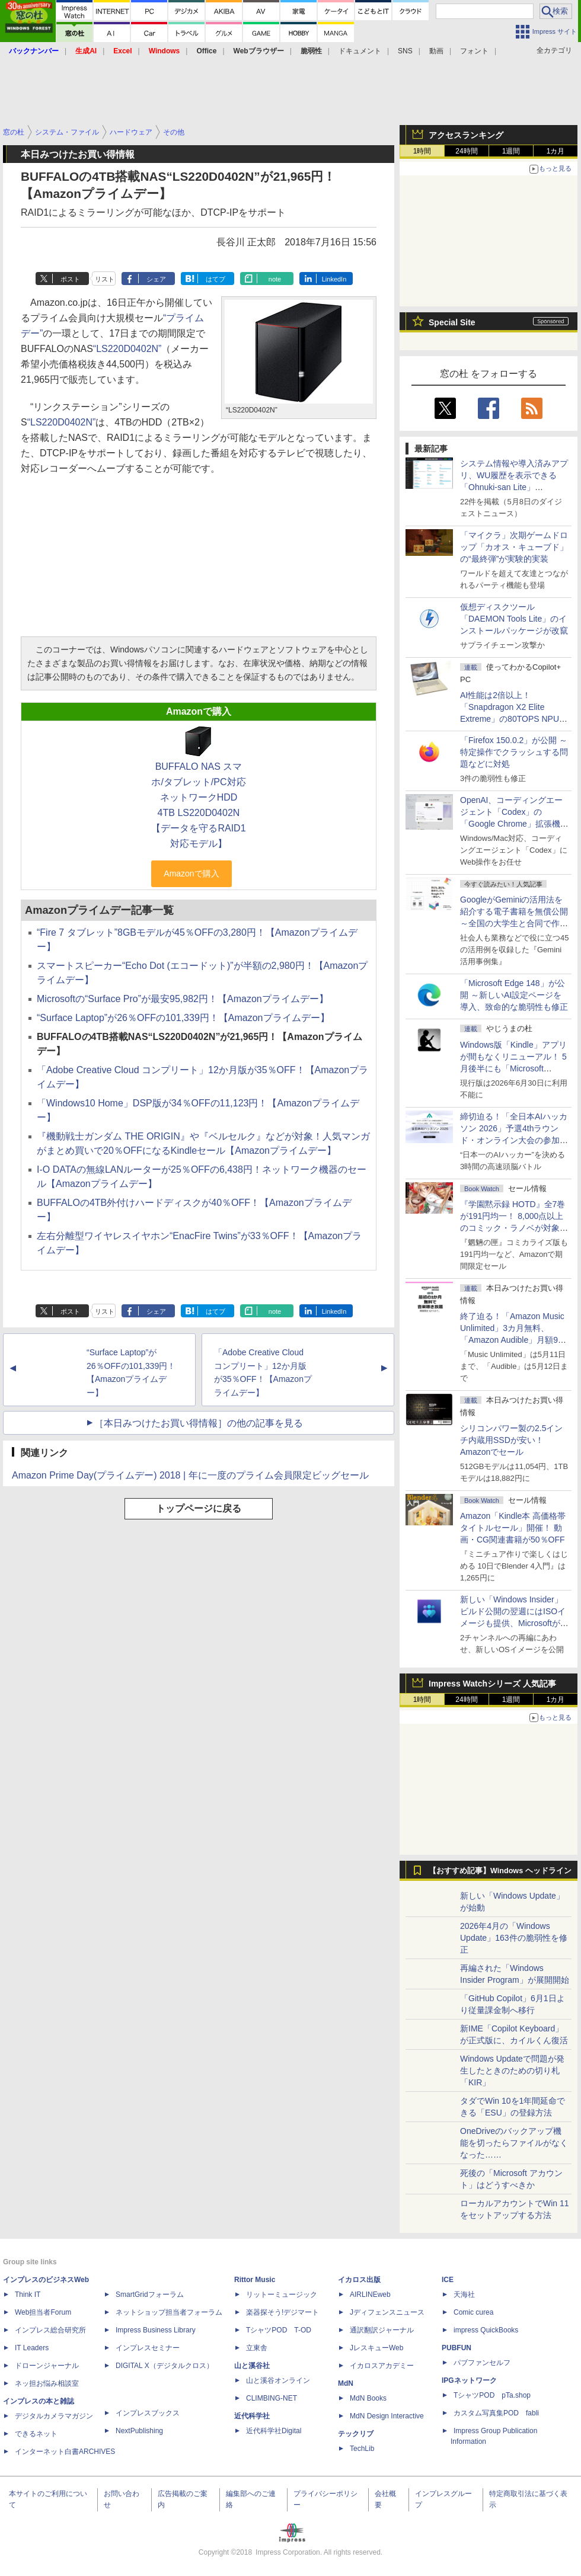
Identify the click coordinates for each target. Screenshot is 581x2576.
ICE (448, 2280)
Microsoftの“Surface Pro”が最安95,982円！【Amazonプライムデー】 (182, 999)
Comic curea (473, 2312)
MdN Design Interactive (387, 2416)
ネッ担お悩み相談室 (47, 2383)
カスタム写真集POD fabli (496, 2413)
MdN (345, 2383)
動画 (436, 51)
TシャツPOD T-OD (278, 2330)
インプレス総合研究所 (50, 2330)
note (275, 279)
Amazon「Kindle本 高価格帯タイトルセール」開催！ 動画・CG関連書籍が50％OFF (513, 1527)
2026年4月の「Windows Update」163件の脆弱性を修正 (513, 1937)
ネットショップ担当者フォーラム (169, 2312)
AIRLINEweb (370, 2294)
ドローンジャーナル (47, 2365)
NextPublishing (139, 2431)
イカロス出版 (359, 2280)
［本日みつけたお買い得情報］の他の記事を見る (198, 1423)
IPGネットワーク (469, 2380)
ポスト (70, 279)
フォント (474, 51)
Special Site (452, 322)
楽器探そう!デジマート (282, 2312)
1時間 (422, 151)
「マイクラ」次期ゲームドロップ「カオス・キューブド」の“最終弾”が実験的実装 (514, 547)
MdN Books (368, 2398)
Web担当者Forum (43, 2312)
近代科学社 (252, 2416)
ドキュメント (360, 51)
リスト (104, 279)
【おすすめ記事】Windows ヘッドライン (500, 1871)
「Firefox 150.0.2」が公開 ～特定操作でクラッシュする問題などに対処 (514, 752)
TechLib (362, 2448)
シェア (156, 279)
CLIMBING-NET (271, 2398)
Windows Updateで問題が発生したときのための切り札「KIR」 (512, 2070)
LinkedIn (334, 279)
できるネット (36, 2434)
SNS (405, 51)
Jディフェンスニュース (387, 2312)
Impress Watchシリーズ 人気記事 (492, 1683)
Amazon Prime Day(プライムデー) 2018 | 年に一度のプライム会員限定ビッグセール (190, 1475)
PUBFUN (456, 2348)
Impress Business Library (156, 2330)
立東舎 (256, 2348)
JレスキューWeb (376, 2348)
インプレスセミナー (148, 2348)
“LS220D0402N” (127, 349)
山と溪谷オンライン (278, 2380)
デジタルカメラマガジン (54, 2416)
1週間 (511, 151)
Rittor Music (254, 2280)
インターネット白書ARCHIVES (65, 2451)
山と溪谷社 (252, 2365)
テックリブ (356, 2434)
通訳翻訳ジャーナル (382, 2330)
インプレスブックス (148, 2413)
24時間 (466, 151)
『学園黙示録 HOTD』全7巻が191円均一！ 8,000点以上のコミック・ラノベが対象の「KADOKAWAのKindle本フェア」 (514, 1227)
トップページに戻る (198, 1508)
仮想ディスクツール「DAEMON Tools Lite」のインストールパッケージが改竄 (514, 618)
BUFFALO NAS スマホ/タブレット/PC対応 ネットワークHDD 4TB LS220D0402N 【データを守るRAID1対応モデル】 (198, 805)
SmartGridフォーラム (150, 2294)
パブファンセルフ (482, 2363)
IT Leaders (32, 2348)
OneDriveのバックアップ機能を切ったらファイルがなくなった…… (514, 2142)
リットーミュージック (281, 2294)
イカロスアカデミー (382, 2365)
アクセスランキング (466, 135)
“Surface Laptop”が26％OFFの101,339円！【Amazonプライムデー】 (183, 1018)
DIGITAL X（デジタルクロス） (164, 2365)
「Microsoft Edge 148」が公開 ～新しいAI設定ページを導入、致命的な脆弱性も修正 (514, 995)
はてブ (215, 279)
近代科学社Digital (273, 2431)
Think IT (27, 2294)
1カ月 (556, 151)
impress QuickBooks (486, 2330)
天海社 (464, 2294)
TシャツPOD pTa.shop (492, 2395)
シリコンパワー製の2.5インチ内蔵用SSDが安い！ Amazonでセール (511, 1440)
